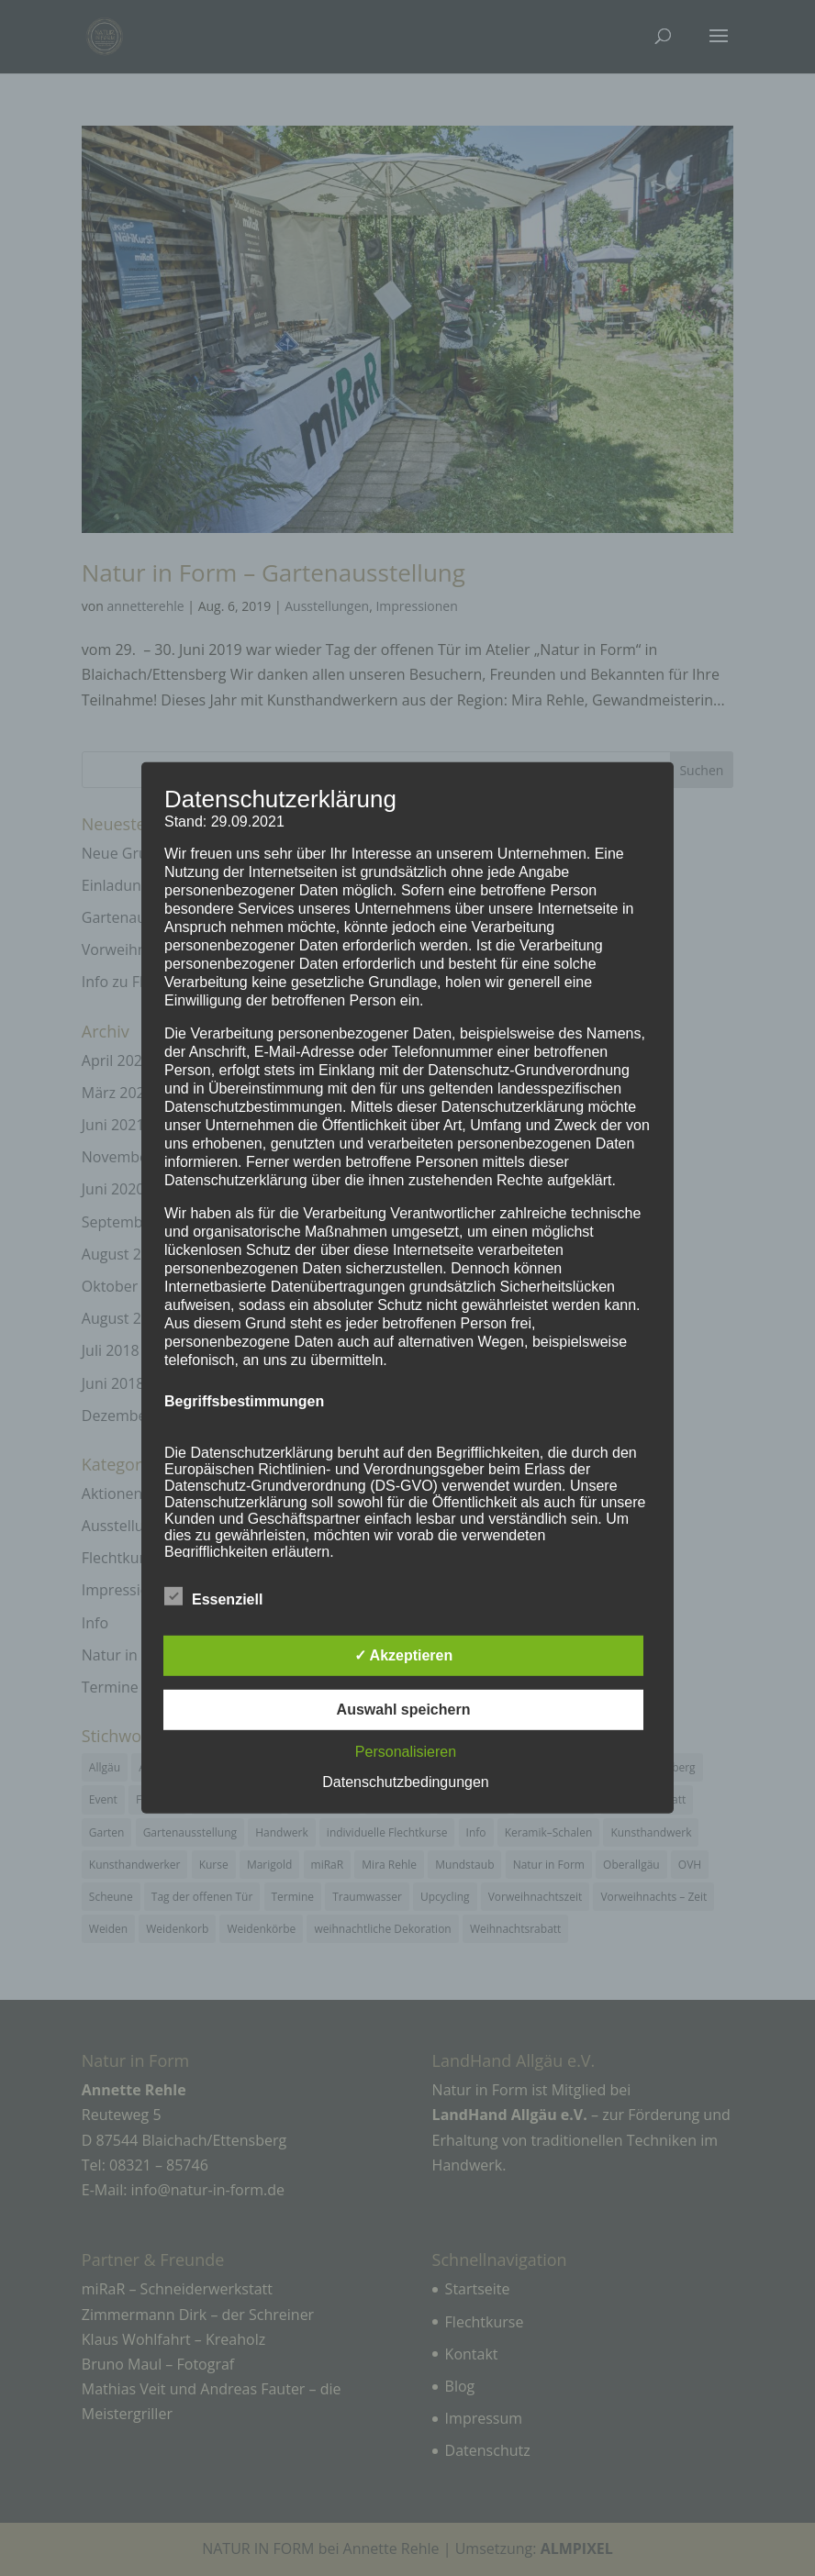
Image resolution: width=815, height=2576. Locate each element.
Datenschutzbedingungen (405, 1782)
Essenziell (213, 1597)
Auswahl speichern (404, 1709)
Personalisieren (405, 1752)
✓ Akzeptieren (403, 1655)
